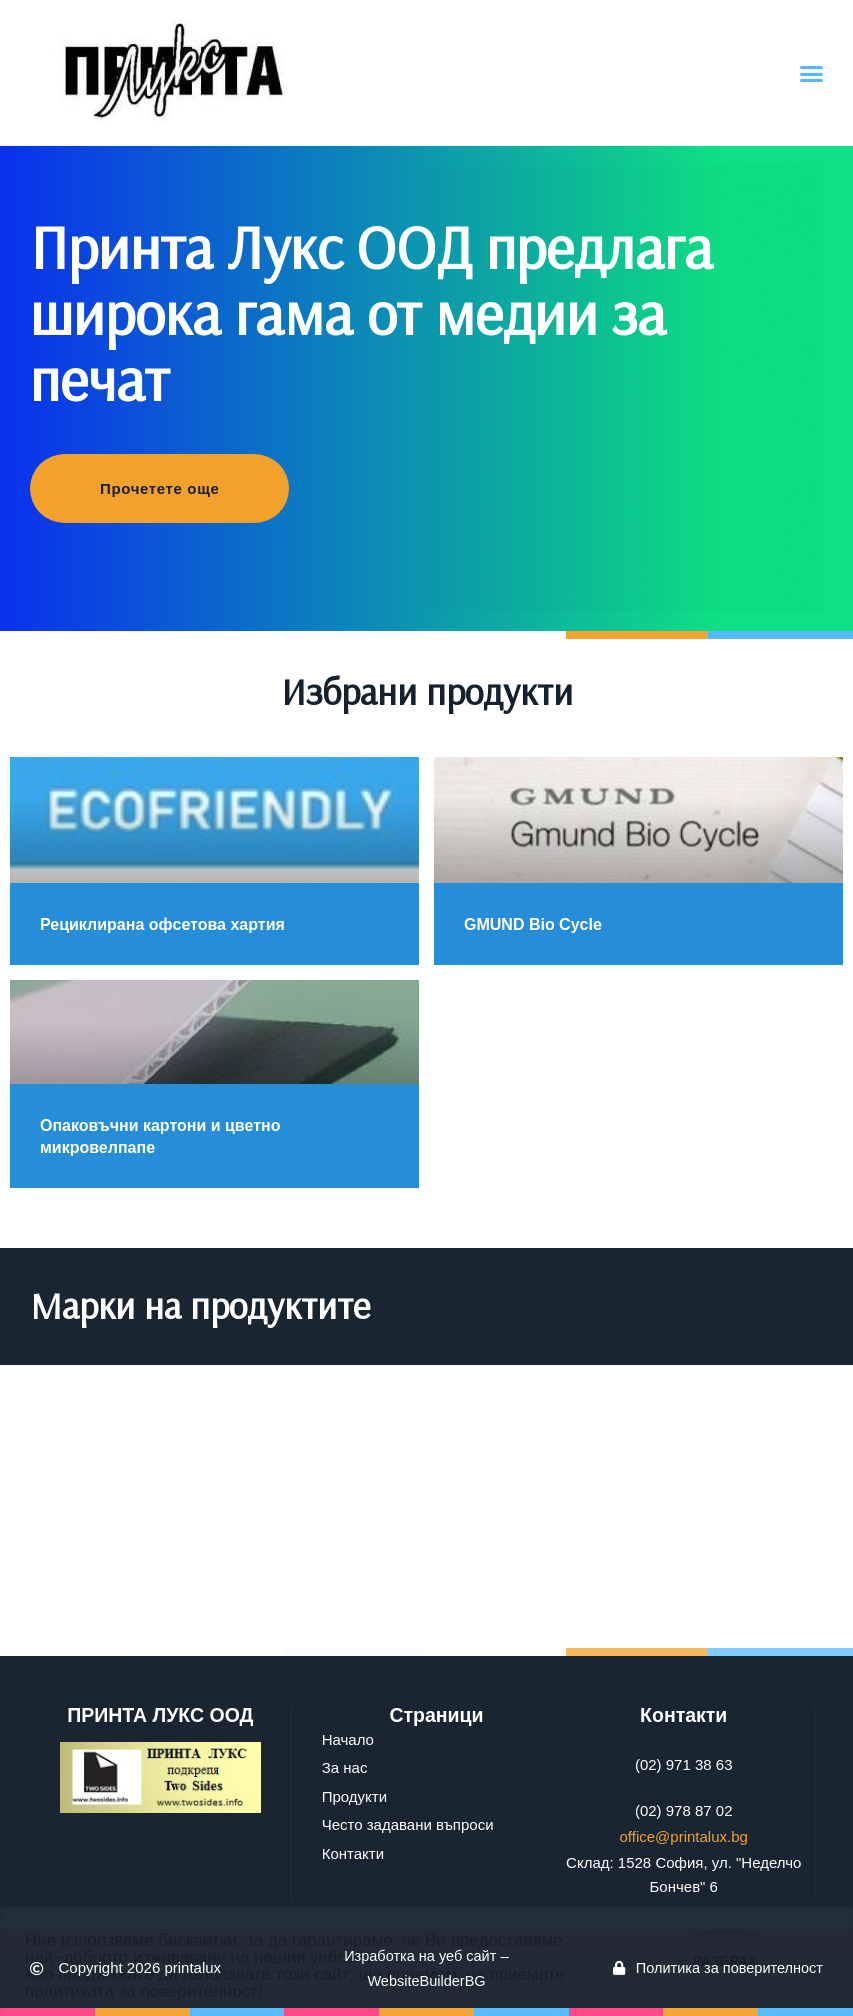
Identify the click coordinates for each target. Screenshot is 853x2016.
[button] (812, 73)
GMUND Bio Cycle (533, 924)
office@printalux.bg (684, 1836)
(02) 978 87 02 (684, 1810)
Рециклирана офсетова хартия (162, 924)
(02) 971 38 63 (684, 1764)
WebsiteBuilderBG (426, 1980)
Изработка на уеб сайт (420, 1955)
